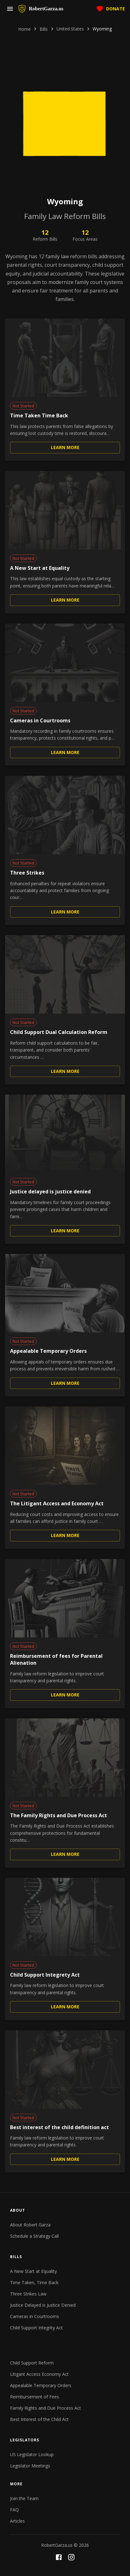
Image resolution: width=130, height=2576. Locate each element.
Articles (17, 2521)
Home (24, 29)
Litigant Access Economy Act (39, 2374)
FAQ (14, 2510)
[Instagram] (71, 2557)
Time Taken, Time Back (34, 2282)
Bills (44, 29)
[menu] (10, 8)
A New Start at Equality (33, 2271)
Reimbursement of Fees (34, 2397)
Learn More (65, 447)
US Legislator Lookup (32, 2454)
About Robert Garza (30, 2225)
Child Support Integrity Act (36, 2328)
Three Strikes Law (28, 2294)
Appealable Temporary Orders (40, 2385)
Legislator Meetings (30, 2466)
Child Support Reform (32, 2363)
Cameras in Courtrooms (34, 2316)
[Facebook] (58, 2557)
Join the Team (24, 2498)
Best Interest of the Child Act (39, 2419)
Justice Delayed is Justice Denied (43, 2305)
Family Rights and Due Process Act (45, 2408)
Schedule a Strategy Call (34, 2236)
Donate (110, 9)
